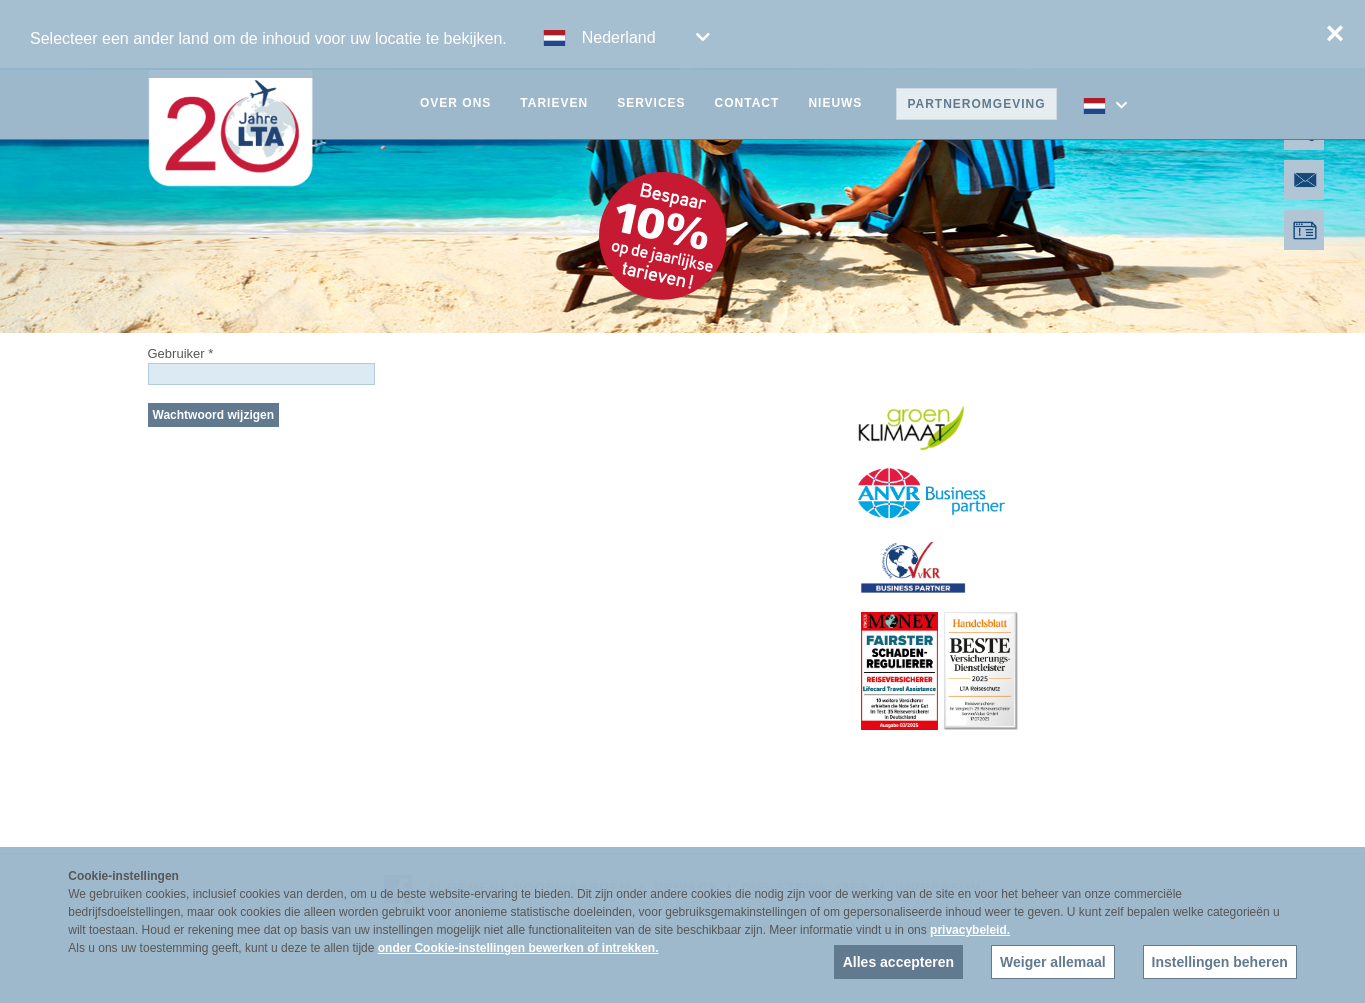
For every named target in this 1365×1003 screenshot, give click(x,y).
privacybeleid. (970, 930)
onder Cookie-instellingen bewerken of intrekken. (518, 948)
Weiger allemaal (1053, 962)
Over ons (455, 103)
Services (651, 103)
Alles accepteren (898, 962)
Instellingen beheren (1220, 962)
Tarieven (554, 103)
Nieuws (835, 103)
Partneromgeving (976, 104)
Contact (747, 103)
